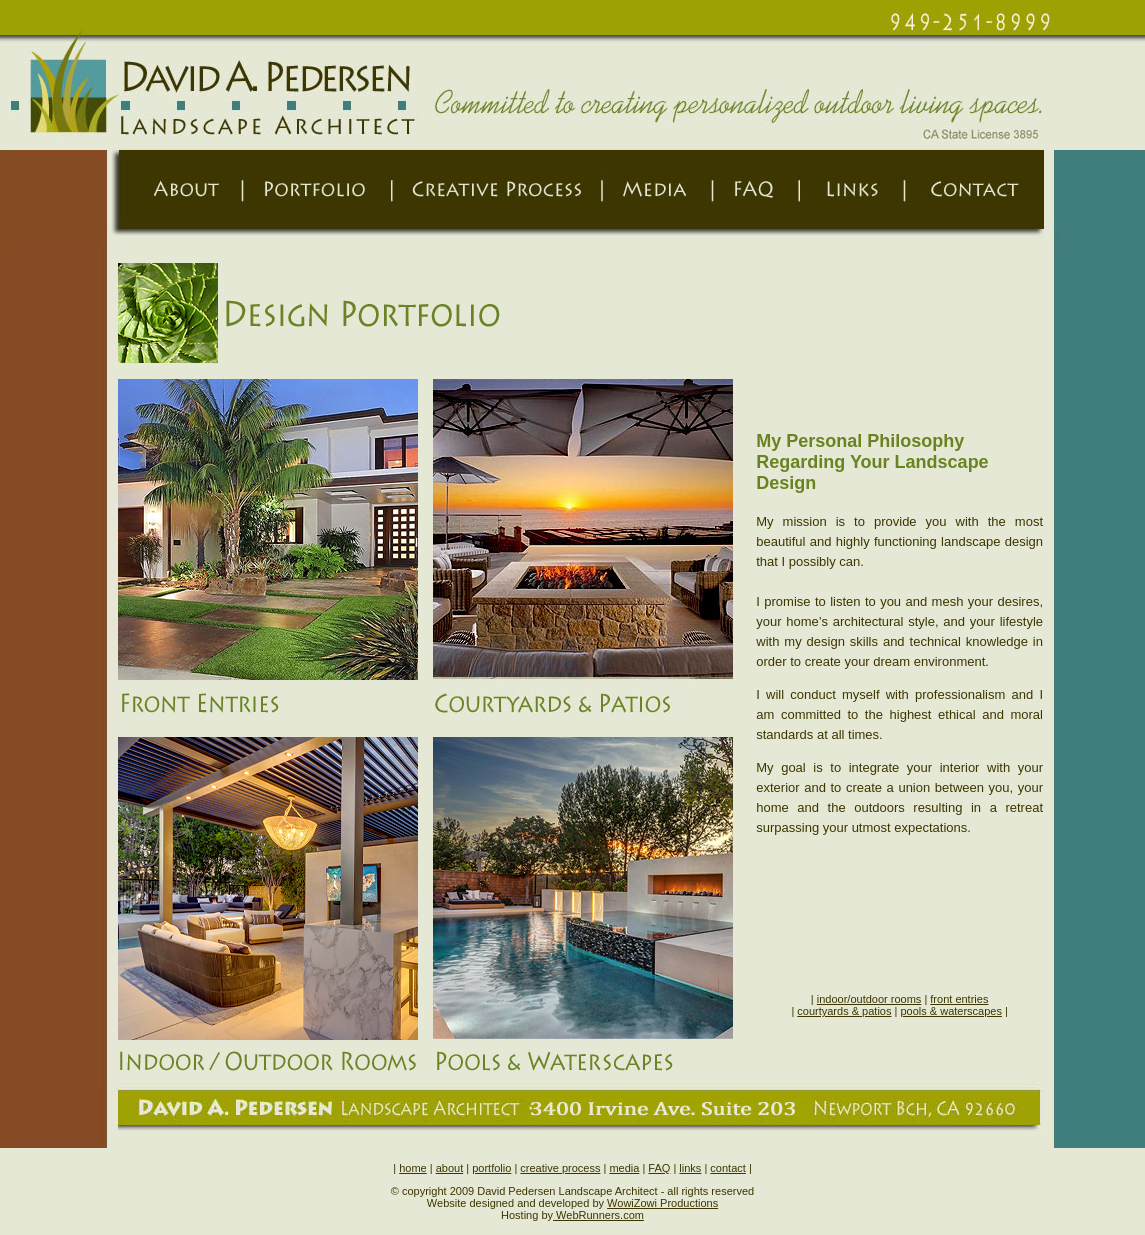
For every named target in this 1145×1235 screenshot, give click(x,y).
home (413, 1168)
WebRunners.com (598, 1215)
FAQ (659, 1168)
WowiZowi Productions (662, 1203)
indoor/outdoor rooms (869, 999)
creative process (560, 1168)
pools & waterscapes (951, 1011)
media (624, 1168)
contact (727, 1168)
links (690, 1168)
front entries (959, 999)
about (450, 1168)
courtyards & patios (844, 1011)
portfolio (491, 1168)
